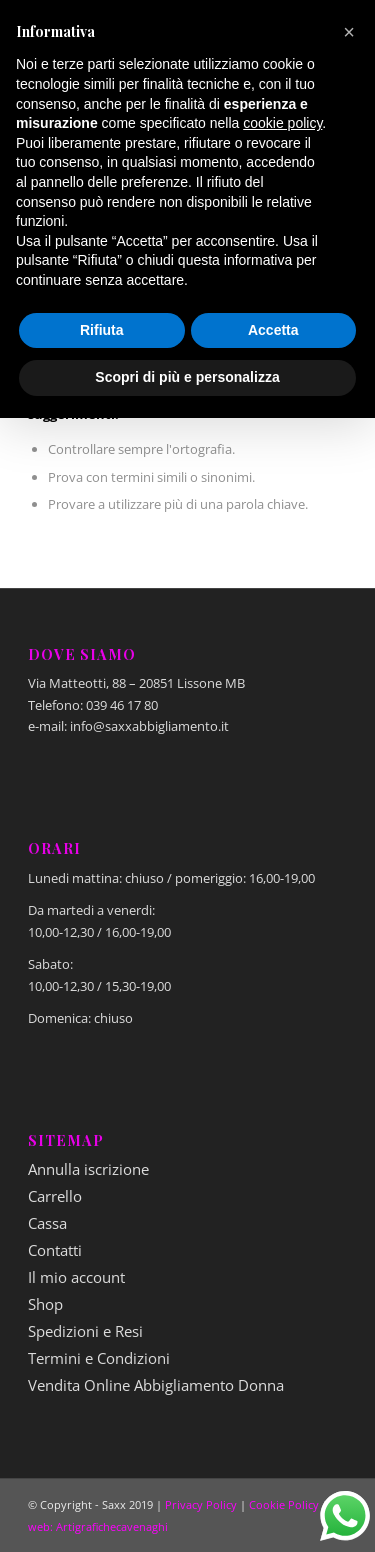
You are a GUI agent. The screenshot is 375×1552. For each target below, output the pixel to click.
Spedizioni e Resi (85, 1331)
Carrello (55, 1196)
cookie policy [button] (282, 123)
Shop (45, 1304)
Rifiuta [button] (102, 330)
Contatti (55, 1250)
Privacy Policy (201, 1504)
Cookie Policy (284, 1504)
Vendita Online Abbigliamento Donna (156, 1385)
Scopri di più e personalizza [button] (187, 377)
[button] (349, 32)
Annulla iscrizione (88, 1169)
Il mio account (76, 1277)
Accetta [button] (273, 330)
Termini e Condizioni (99, 1358)
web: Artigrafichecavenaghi (98, 1526)
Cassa (47, 1223)
